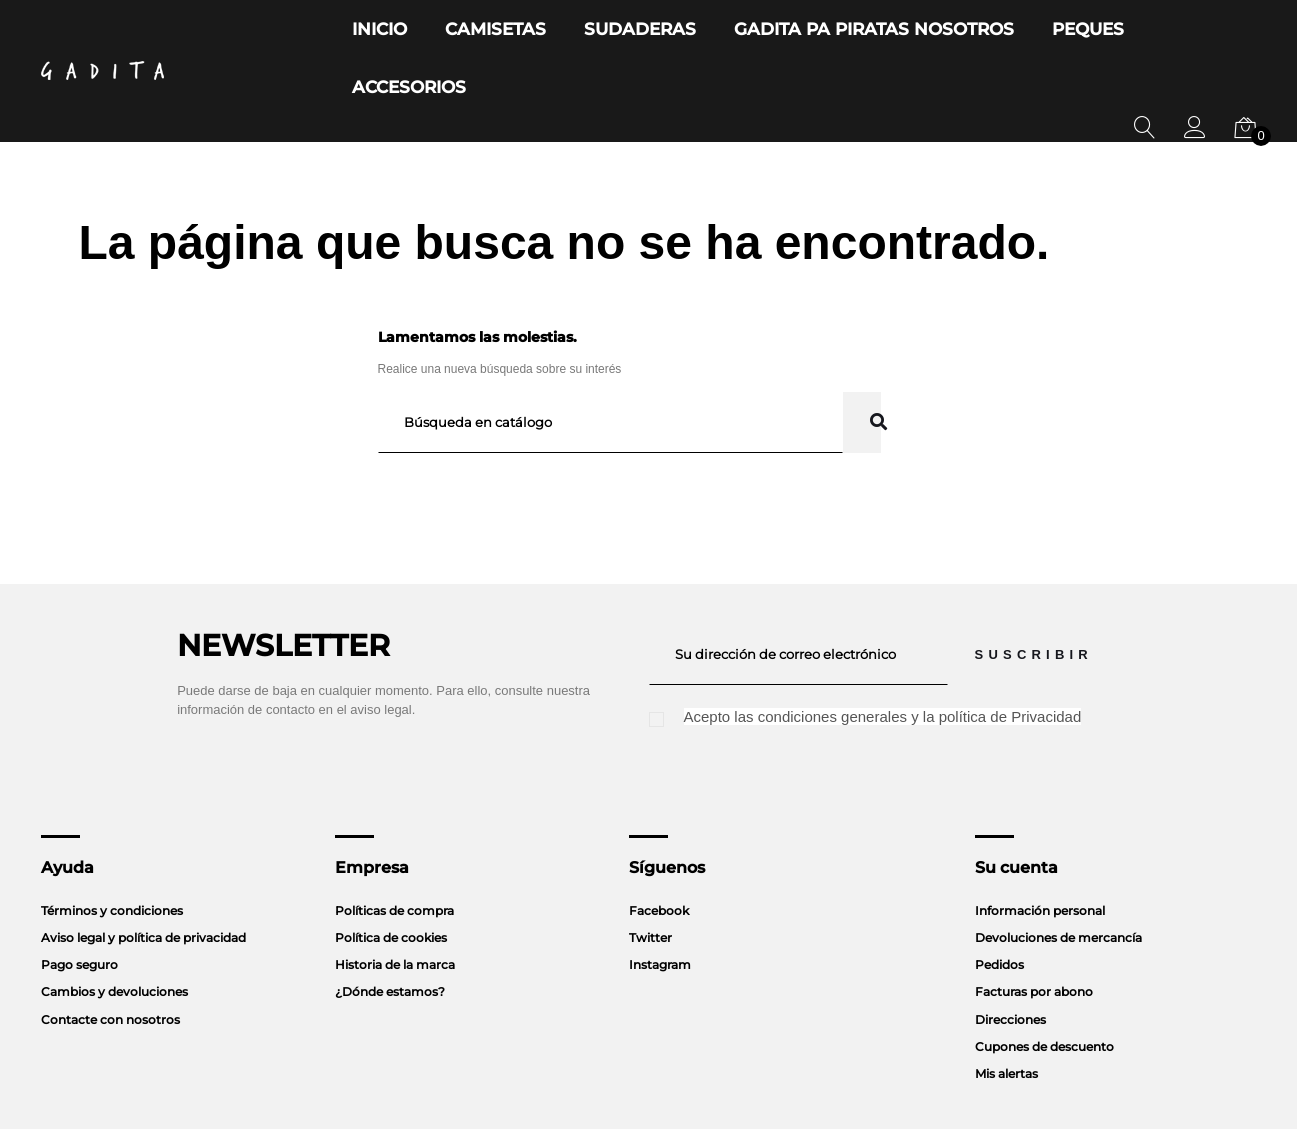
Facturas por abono (1034, 933)
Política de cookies (391, 879)
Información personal (1040, 852)
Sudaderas (633, 29)
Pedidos (999, 906)
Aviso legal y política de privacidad (143, 879)
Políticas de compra (394, 852)
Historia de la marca (395, 906)
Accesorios (1111, 29)
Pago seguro (79, 906)
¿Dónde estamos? (390, 933)
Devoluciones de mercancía (1058, 879)
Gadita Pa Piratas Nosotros (825, 29)
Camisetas (513, 29)
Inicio (414, 29)
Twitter (650, 879)
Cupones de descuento (1044, 988)
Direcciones (1010, 961)
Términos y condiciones (112, 852)
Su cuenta (1016, 809)
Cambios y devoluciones (114, 933)
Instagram (660, 906)
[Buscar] (611, 364)
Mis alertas (1006, 1015)
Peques (1001, 29)
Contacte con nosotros (110, 961)
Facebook (659, 852)
